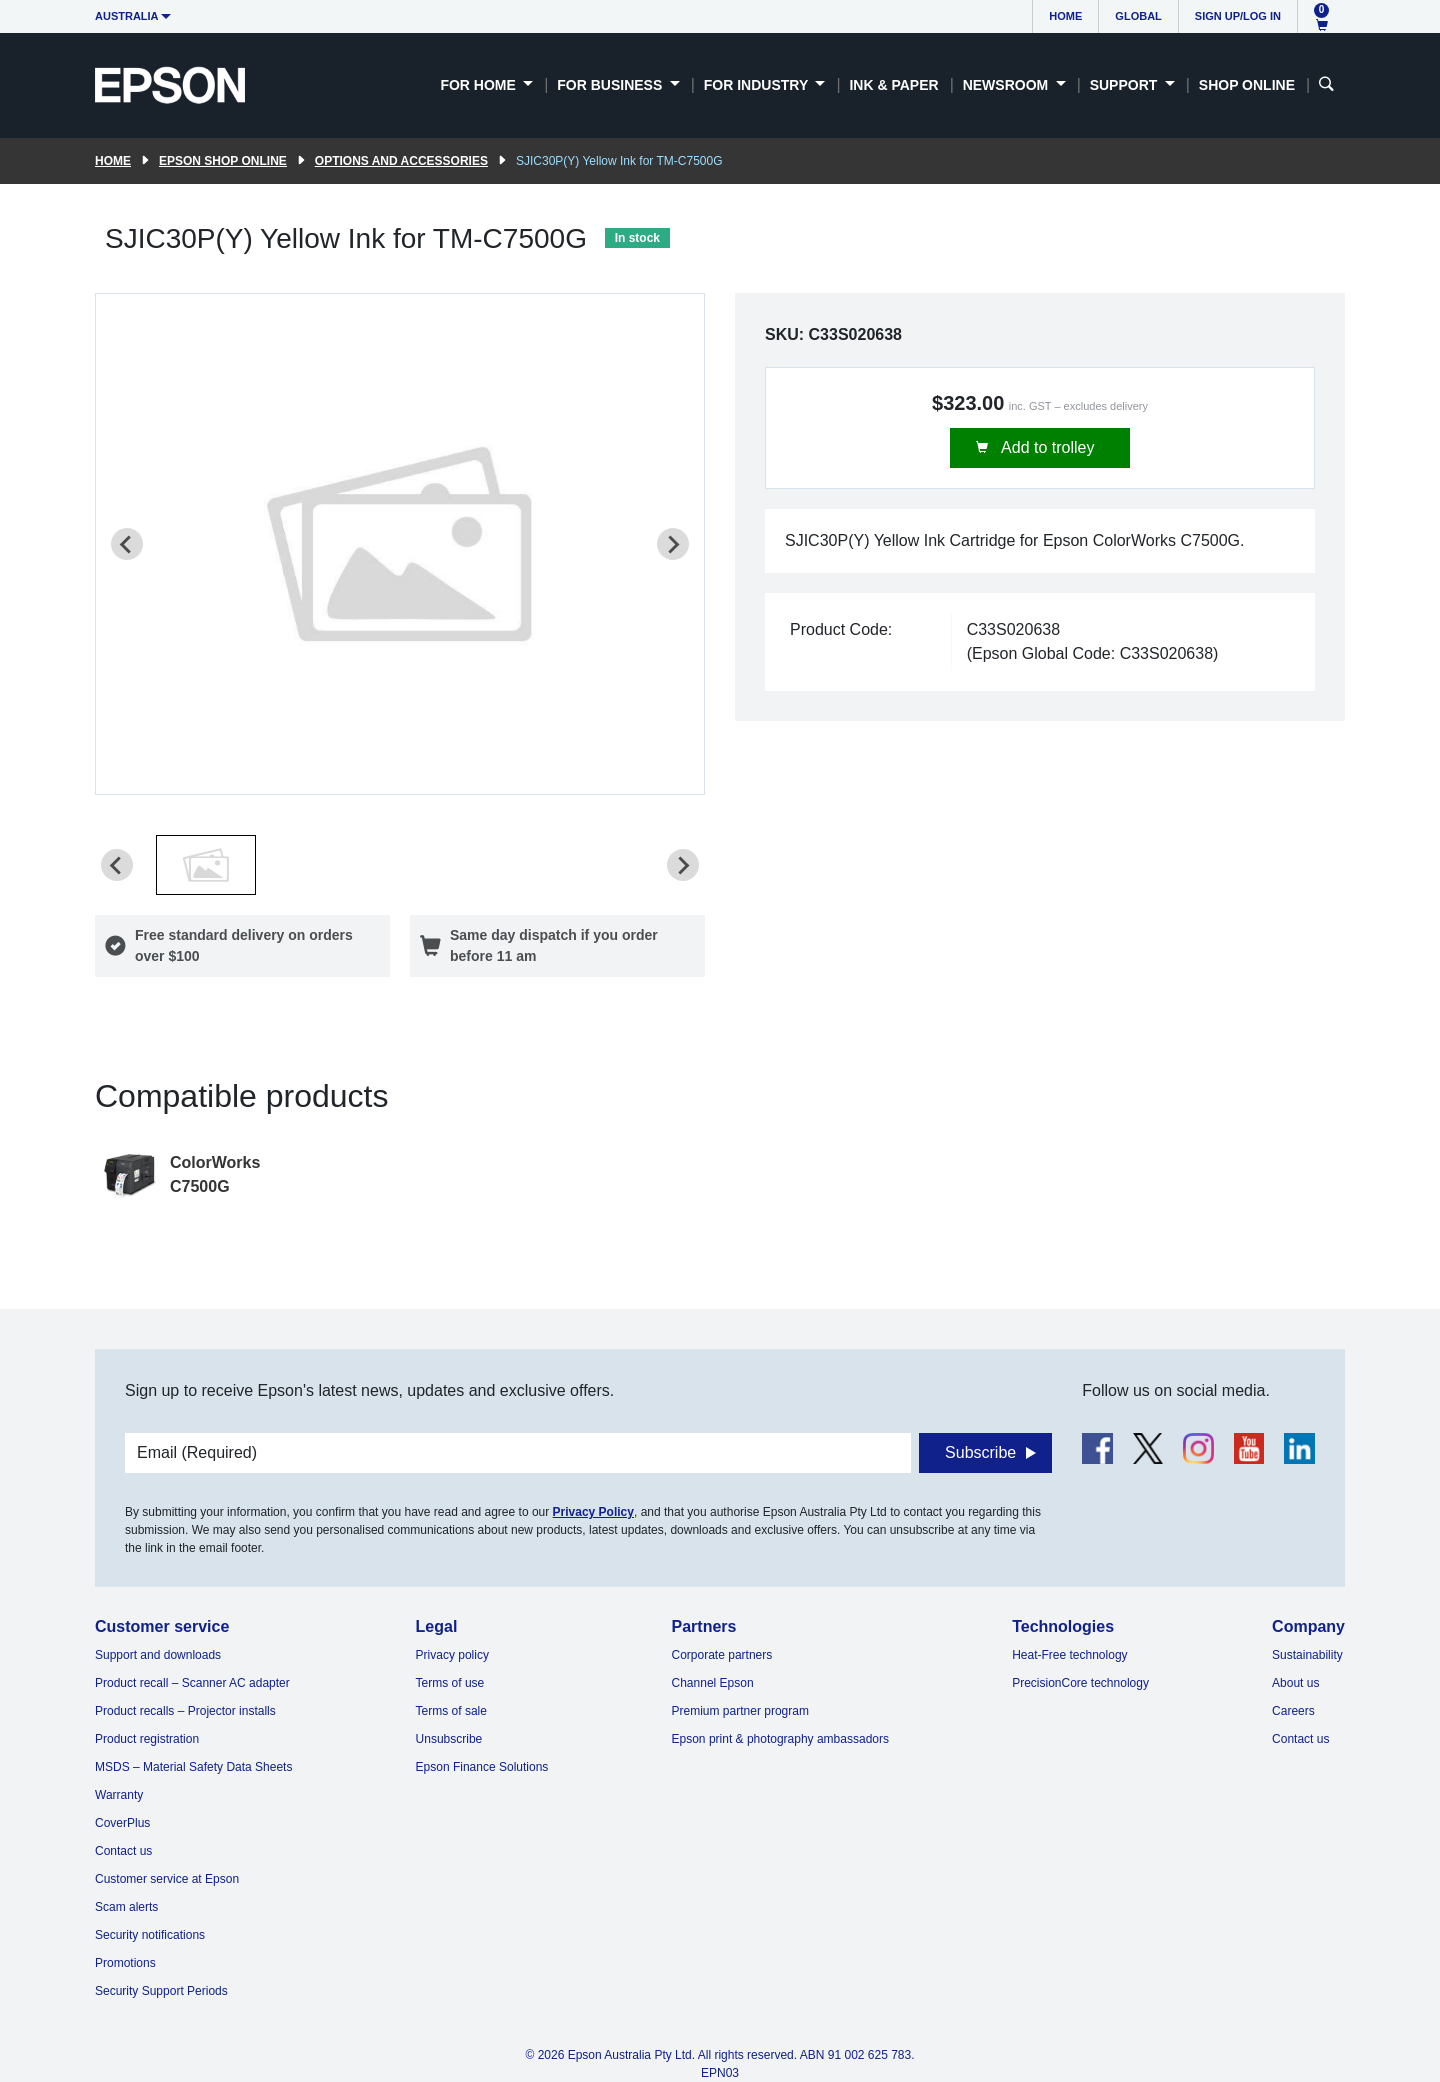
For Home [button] (479, 85)
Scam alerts (126, 1907)
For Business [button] (611, 85)
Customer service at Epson (167, 1879)
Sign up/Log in (1238, 16)
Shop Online (1247, 85)
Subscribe (980, 1452)
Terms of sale (451, 1711)
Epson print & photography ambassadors (780, 1739)
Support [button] (1126, 85)
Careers (1293, 1711)
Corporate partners (722, 1655)
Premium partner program (740, 1711)
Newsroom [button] (1007, 85)
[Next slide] (673, 544)
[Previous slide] (127, 544)
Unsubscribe (449, 1739)
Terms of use (450, 1683)
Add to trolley (1046, 447)
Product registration (147, 1739)
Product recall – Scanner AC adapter (192, 1683)
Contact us (123, 1851)
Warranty (119, 1795)
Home (1065, 16)
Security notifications (150, 1935)
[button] (206, 865)
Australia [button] (127, 16)
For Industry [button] (758, 85)
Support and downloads (158, 1655)
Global (1138, 16)
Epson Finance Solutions (482, 1767)
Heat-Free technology (1069, 1655)
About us (1295, 1683)
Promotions (125, 1963)
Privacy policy (452, 1655)
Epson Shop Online (223, 161)
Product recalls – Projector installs (185, 1711)
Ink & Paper (893, 85)
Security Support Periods (161, 1991)
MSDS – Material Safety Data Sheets (193, 1767)
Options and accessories (401, 161)
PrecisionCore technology (1080, 1683)
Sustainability (1307, 1655)
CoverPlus (122, 1823)
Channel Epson (713, 1683)
